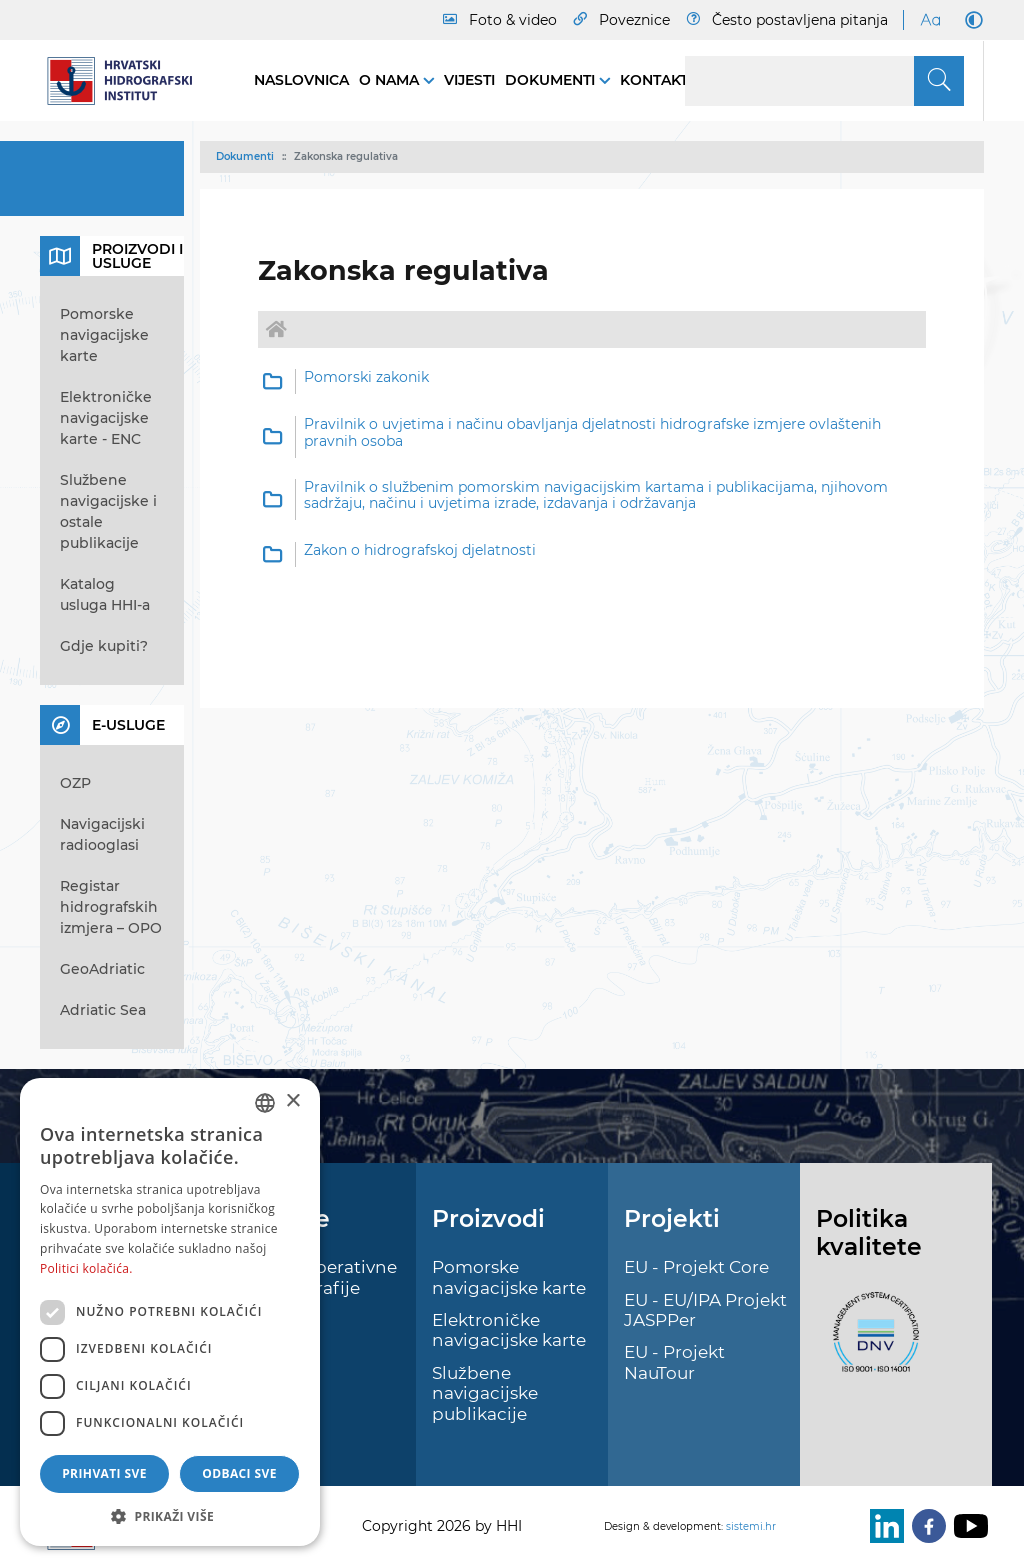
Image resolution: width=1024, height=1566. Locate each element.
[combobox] (265, 1103)
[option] (592, 381)
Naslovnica (301, 80)
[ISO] (871, 1344)
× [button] (292, 1101)
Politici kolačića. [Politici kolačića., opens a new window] (86, 1268)
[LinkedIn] (883, 1526)
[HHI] (127, 81)
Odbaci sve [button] (239, 1473)
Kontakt (654, 80)
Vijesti (469, 80)
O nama (391, 80)
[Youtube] (967, 1526)
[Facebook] (925, 1526)
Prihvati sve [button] (104, 1473)
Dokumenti (552, 80)
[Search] (824, 81)
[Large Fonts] (930, 20)
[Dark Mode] (970, 20)
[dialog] (170, 1312)
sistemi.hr (751, 1526)
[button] (170, 1516)
